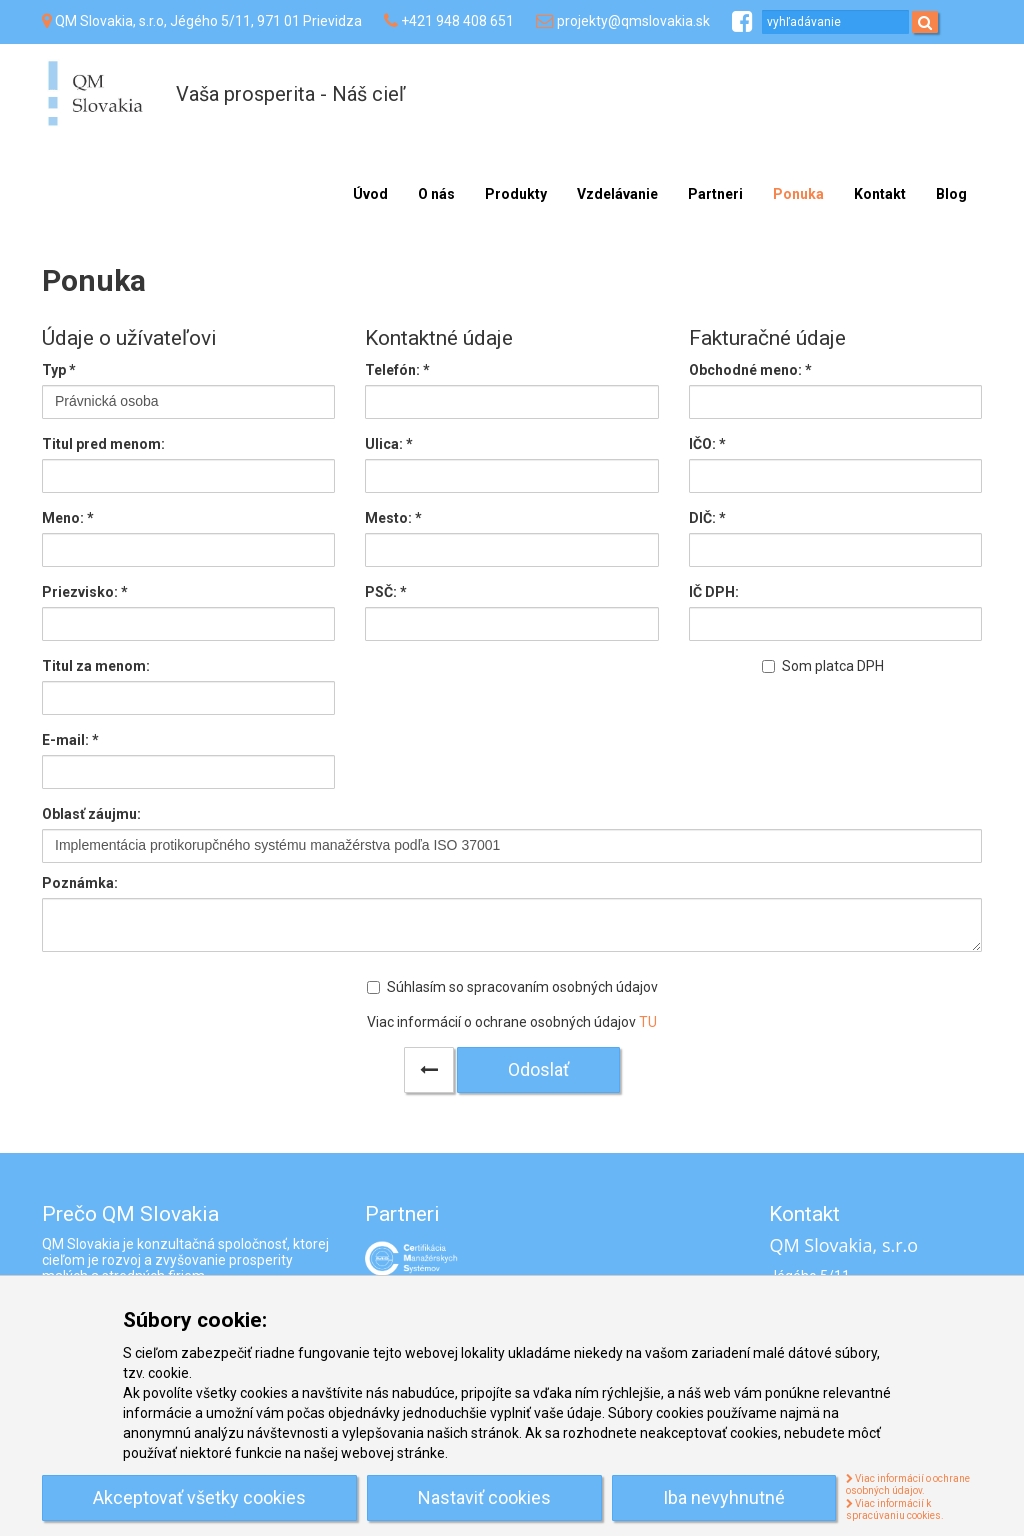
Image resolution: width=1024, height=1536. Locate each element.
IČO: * (707, 444)
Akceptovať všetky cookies (199, 1497)
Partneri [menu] (715, 194)
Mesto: (393, 518)
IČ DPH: (714, 592)
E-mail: (70, 740)
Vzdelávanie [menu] (617, 194)
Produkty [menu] (516, 194)
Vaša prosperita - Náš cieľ (290, 94)
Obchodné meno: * (750, 370)
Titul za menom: (96, 666)
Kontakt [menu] (880, 194)
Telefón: (397, 370)
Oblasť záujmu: (91, 814)
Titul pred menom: (103, 444)
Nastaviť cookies (484, 1497)
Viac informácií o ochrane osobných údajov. (908, 1485)
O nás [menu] (436, 194)
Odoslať (538, 1069)
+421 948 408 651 (457, 21)
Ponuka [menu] (798, 194)
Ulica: (389, 444)
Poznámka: (80, 883)
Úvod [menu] (370, 194)
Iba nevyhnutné (724, 1497)
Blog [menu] (951, 194)
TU (648, 1022)
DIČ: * (707, 518)
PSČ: (386, 592)
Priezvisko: (85, 592)
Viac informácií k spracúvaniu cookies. (895, 1510)
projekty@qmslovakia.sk (633, 21)
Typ (59, 370)
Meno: (68, 518)
